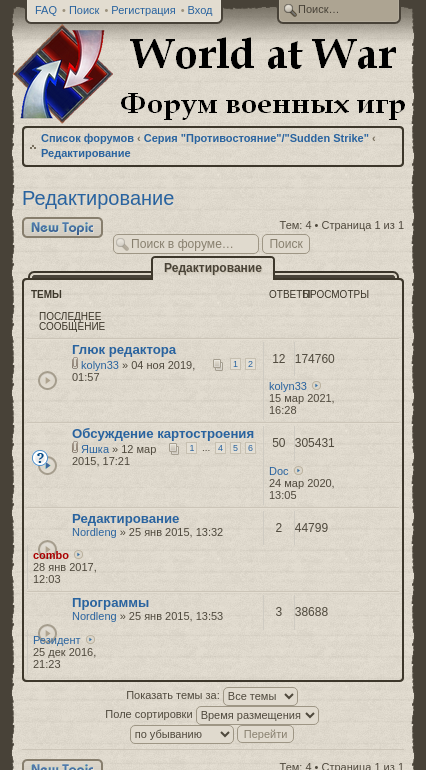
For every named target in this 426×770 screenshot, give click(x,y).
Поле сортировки (211, 714)
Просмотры (336, 294)
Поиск (84, 10)
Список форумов (87, 138)
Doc (279, 471)
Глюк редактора (124, 349)
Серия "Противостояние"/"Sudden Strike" (256, 138)
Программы (110, 602)
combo (51, 555)
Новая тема (62, 227)
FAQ (46, 10)
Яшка (95, 449)
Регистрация (143, 10)
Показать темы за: (212, 695)
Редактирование (86, 153)
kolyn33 (100, 365)
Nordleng (94, 532)
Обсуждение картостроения (163, 433)
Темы (46, 294)
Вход (200, 10)
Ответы (290, 294)
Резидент (57, 640)
